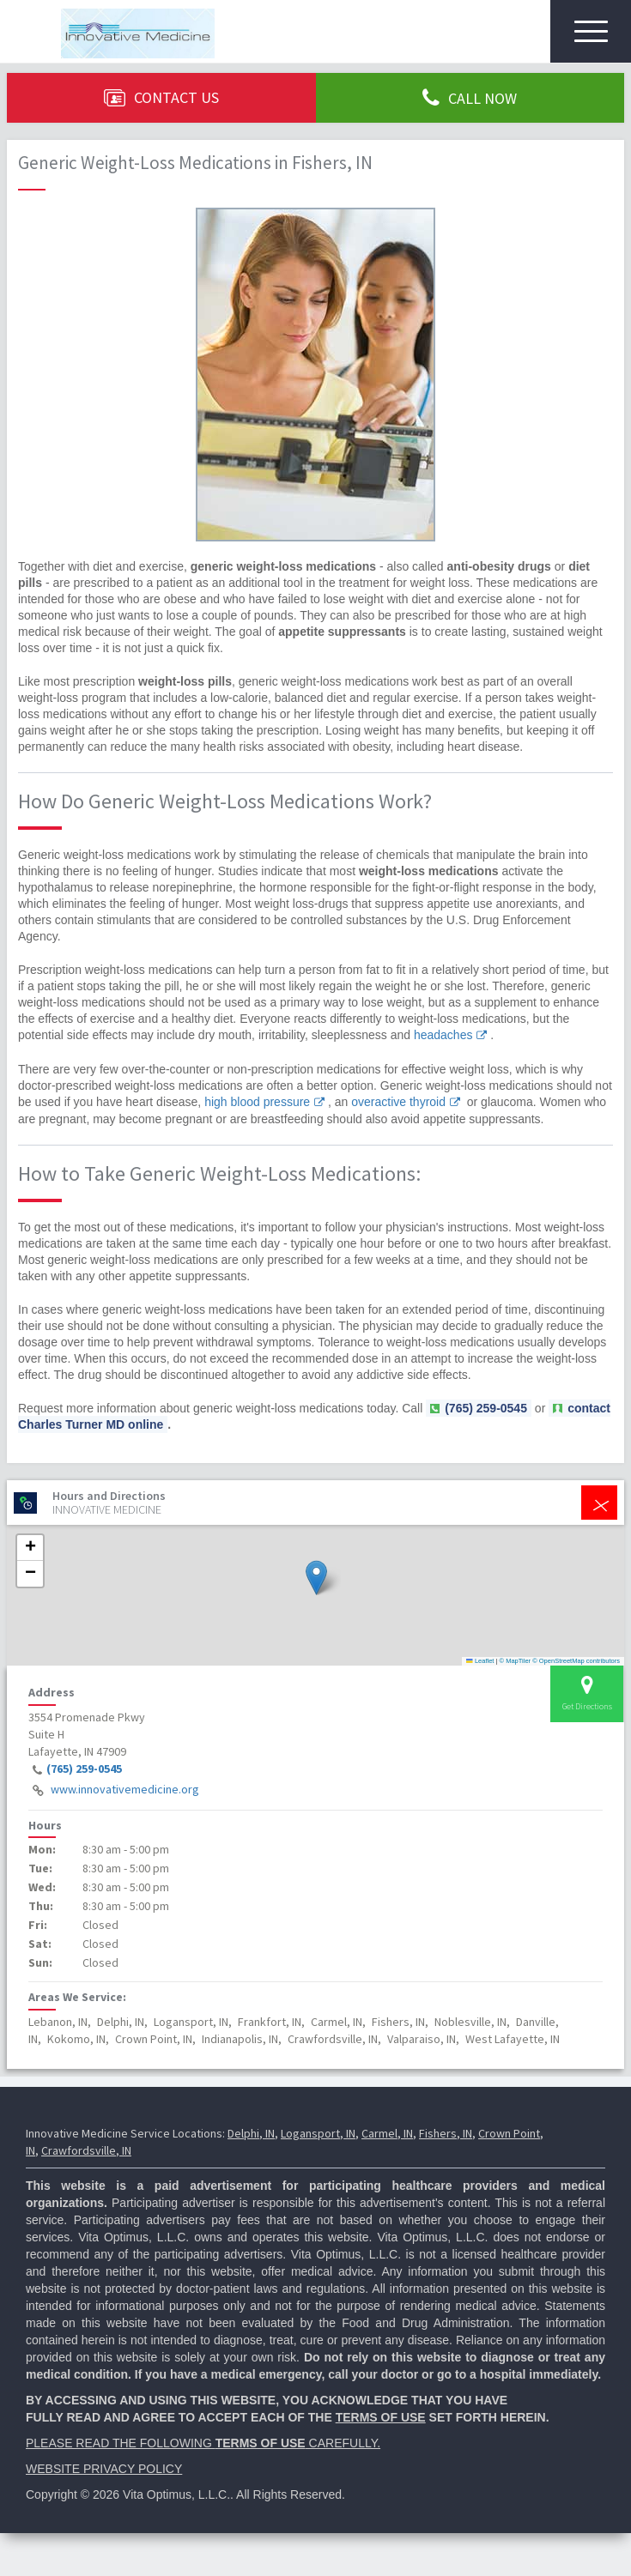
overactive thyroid (398, 1102)
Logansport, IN (318, 2133)
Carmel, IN (387, 2133)
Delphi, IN (251, 2133)
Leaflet (480, 1661)
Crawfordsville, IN (86, 2150)
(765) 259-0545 (84, 1768)
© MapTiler (515, 1661)
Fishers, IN (445, 2133)
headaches (443, 1035)
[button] (316, 1577)
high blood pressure (257, 1102)
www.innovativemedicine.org (125, 1789)
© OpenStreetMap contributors (576, 1661)
